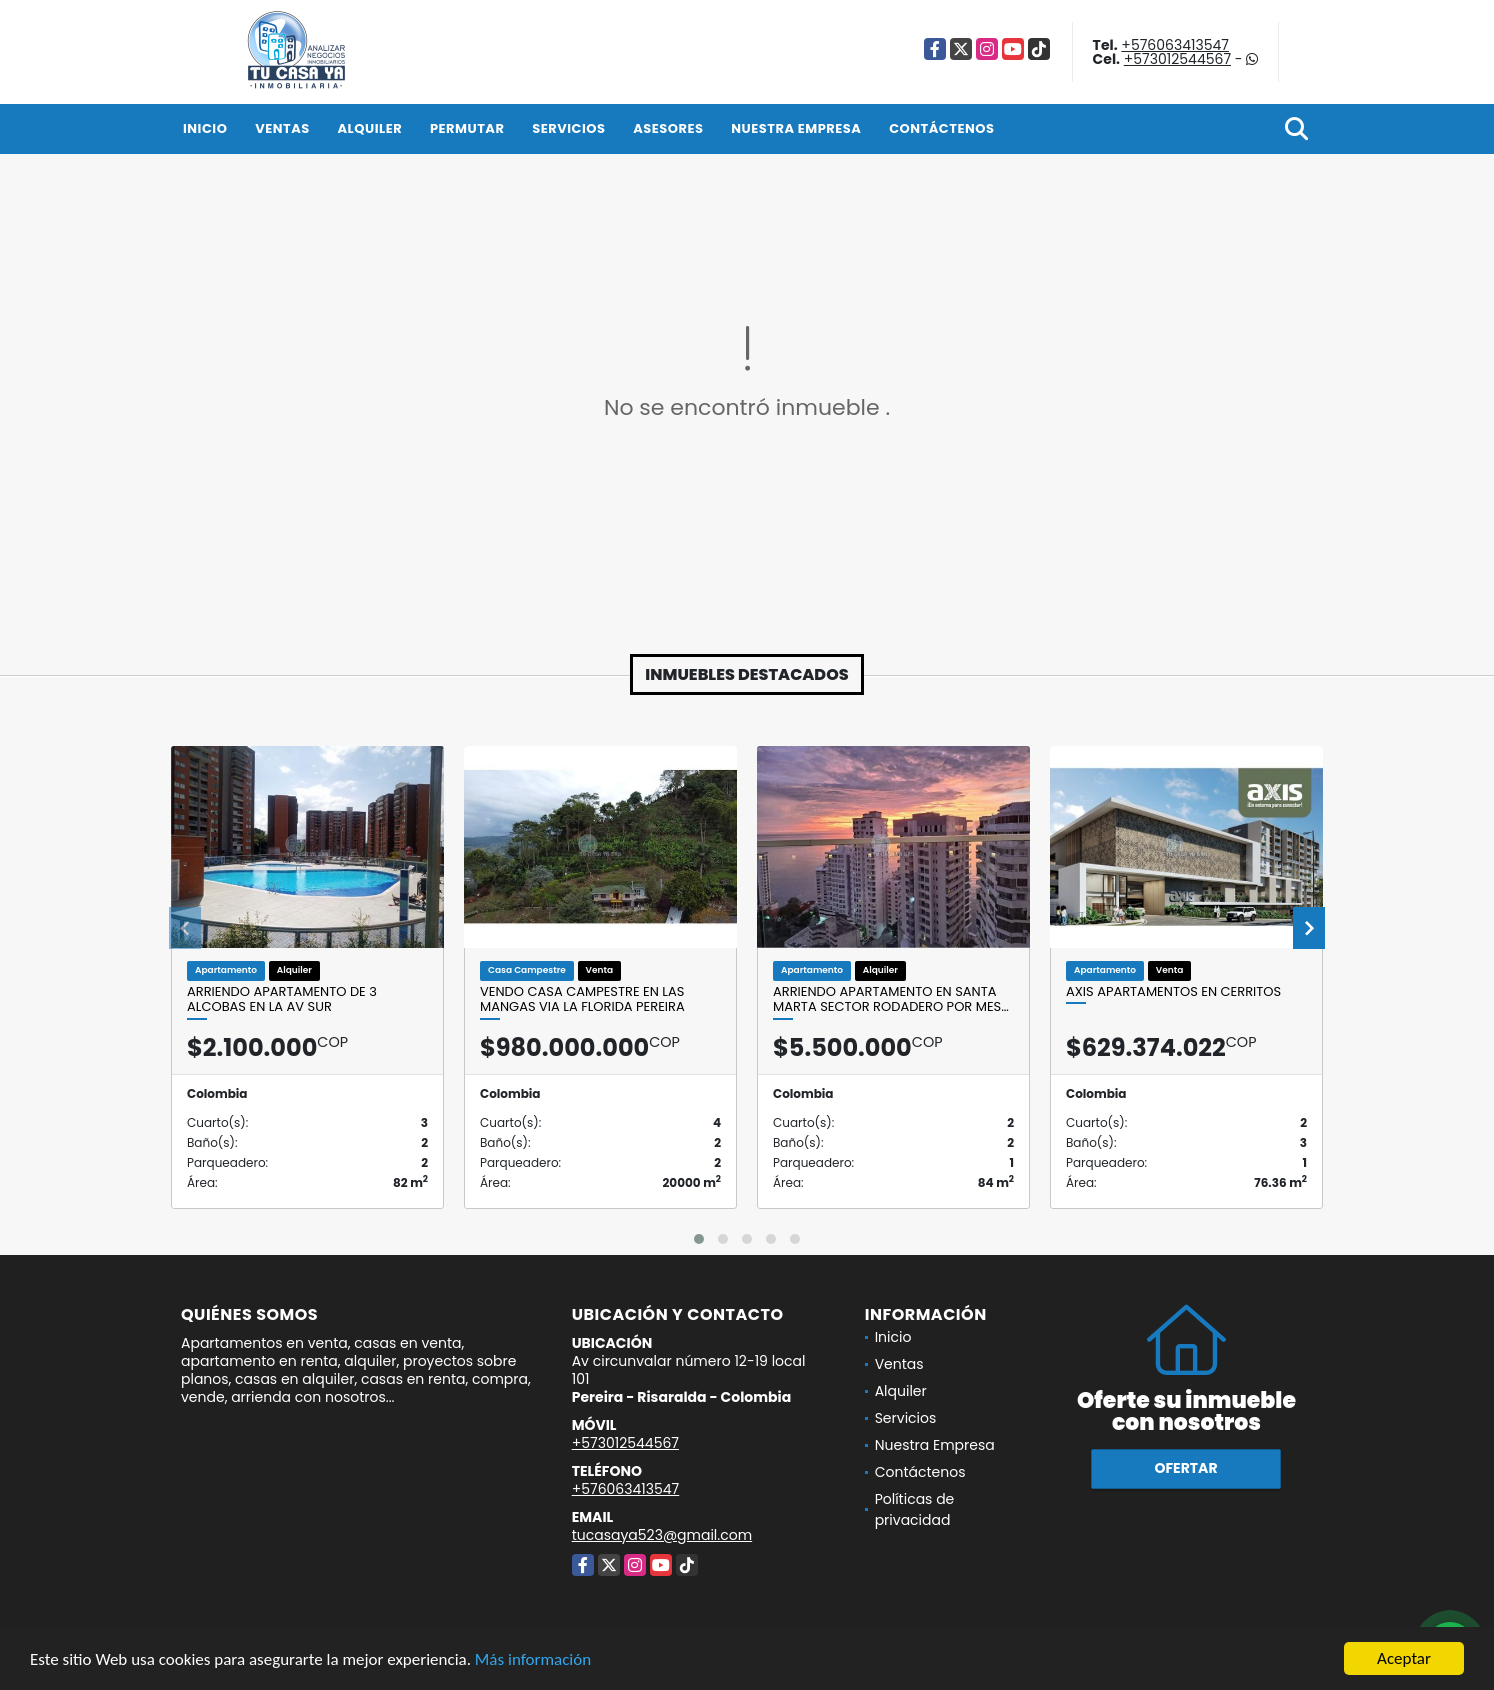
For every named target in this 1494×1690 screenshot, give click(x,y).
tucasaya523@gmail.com (662, 1535)
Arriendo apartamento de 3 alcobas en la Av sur (282, 999)
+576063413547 (1175, 45)
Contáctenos (941, 128)
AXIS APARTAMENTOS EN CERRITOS (1173, 992)
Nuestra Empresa (796, 128)
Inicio (205, 128)
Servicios (568, 128)
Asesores (668, 128)
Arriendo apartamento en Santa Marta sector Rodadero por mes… (891, 999)
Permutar (467, 128)
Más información (533, 1659)
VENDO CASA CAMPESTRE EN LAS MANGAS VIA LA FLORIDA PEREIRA (582, 999)
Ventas (282, 128)
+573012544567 (1177, 59)
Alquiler (369, 128)
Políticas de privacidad (915, 1509)
